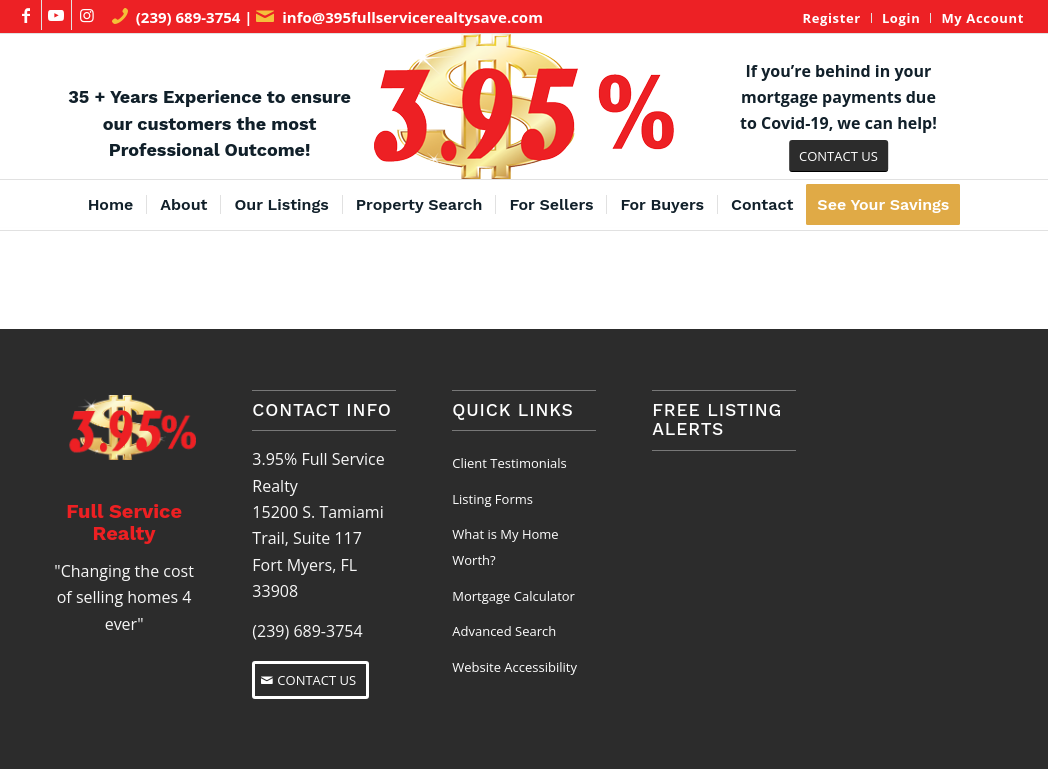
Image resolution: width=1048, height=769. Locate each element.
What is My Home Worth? (505, 547)
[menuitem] (831, 18)
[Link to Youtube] (56, 15)
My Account (982, 18)
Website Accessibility (514, 667)
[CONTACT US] (838, 156)
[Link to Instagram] (87, 15)
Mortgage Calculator (513, 596)
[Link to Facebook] (26, 15)
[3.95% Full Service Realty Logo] (524, 106)
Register (831, 18)
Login (901, 18)
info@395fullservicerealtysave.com (412, 17)
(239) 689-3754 (188, 17)
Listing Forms (492, 499)
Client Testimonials (509, 463)
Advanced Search (504, 631)
